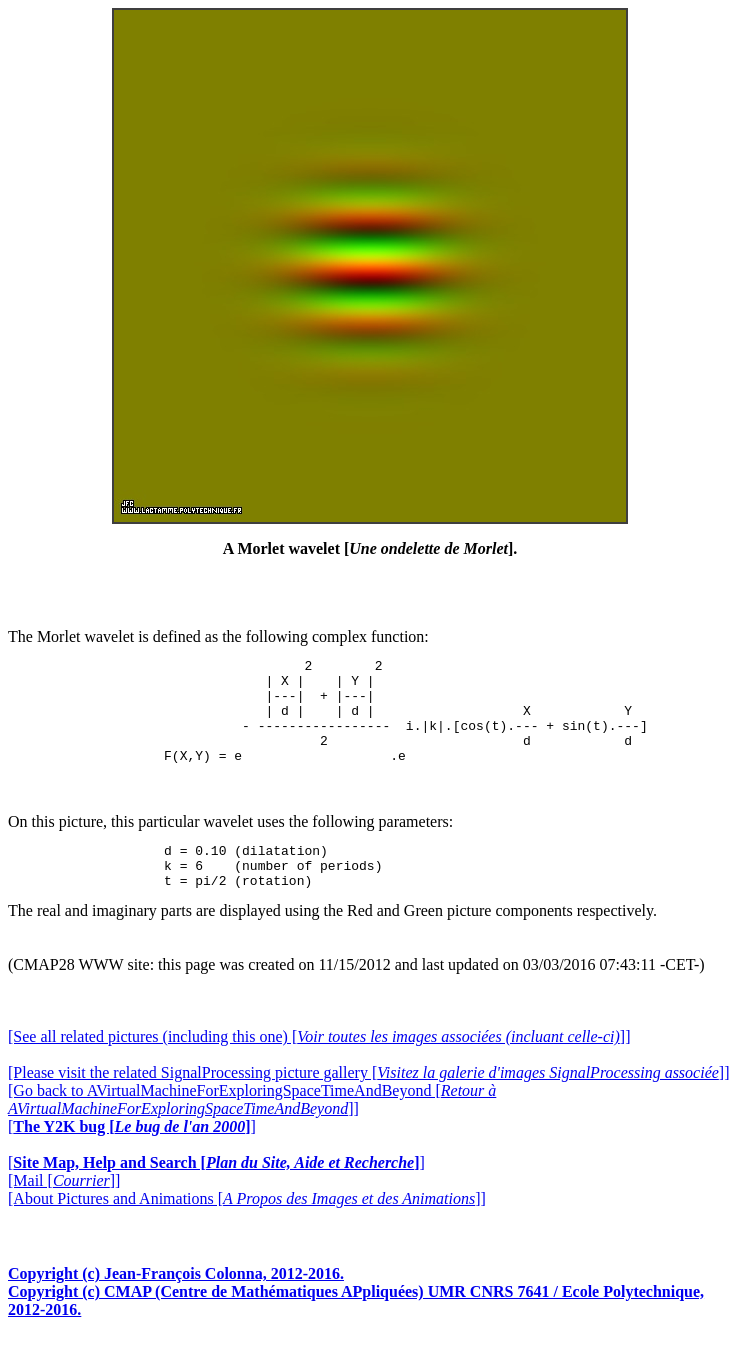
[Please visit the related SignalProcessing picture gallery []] (368, 1102)
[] (132, 1156)
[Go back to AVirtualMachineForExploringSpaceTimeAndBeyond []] (252, 1129)
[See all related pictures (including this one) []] (319, 1066)
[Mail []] (64, 1210)
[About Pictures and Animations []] (247, 1228)
